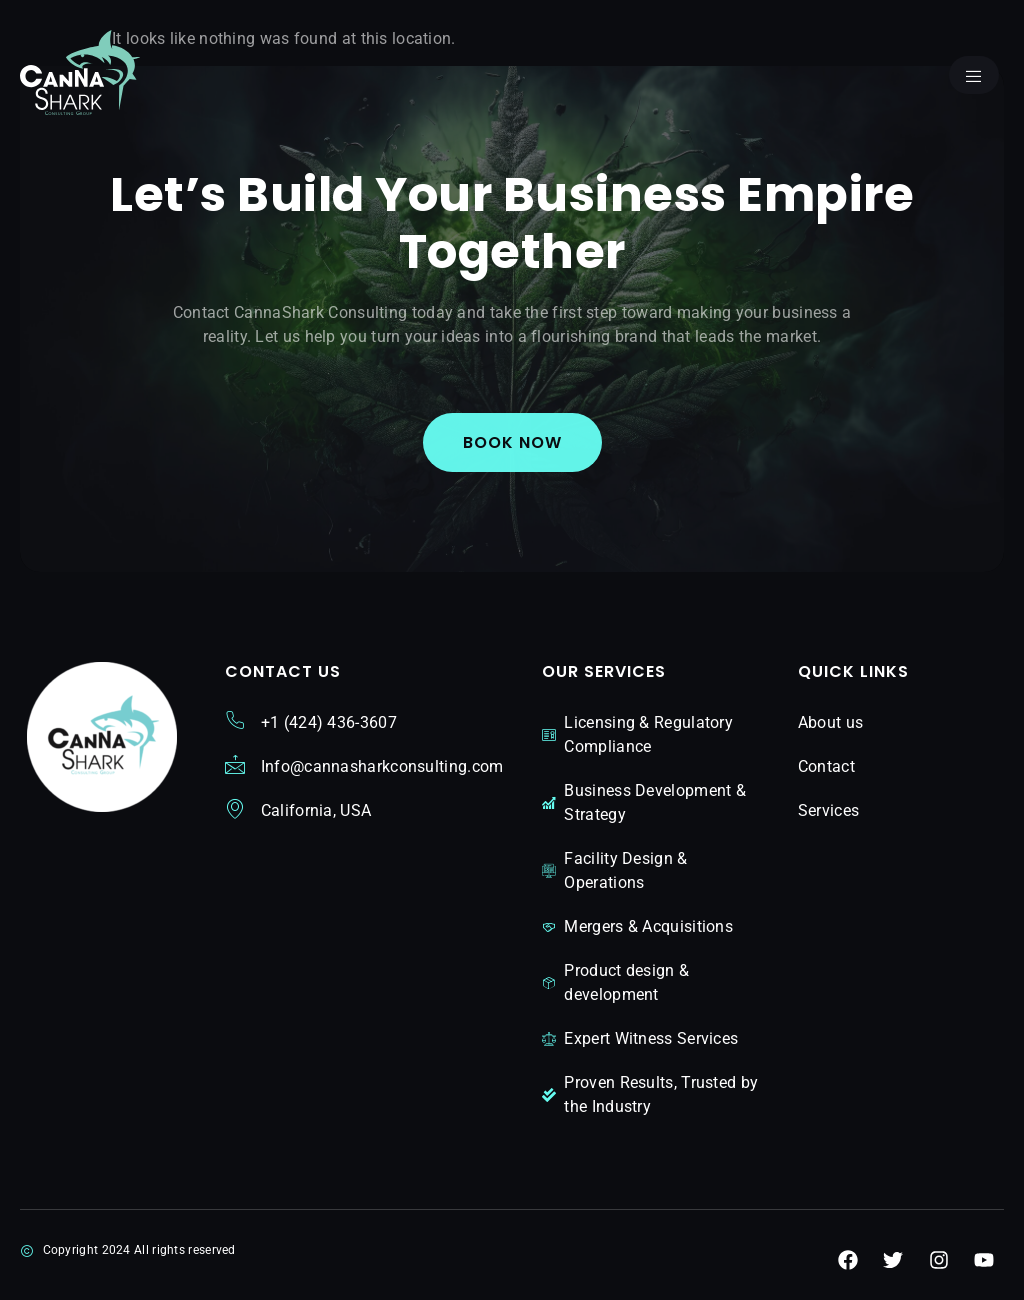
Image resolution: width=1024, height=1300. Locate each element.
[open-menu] (974, 75)
